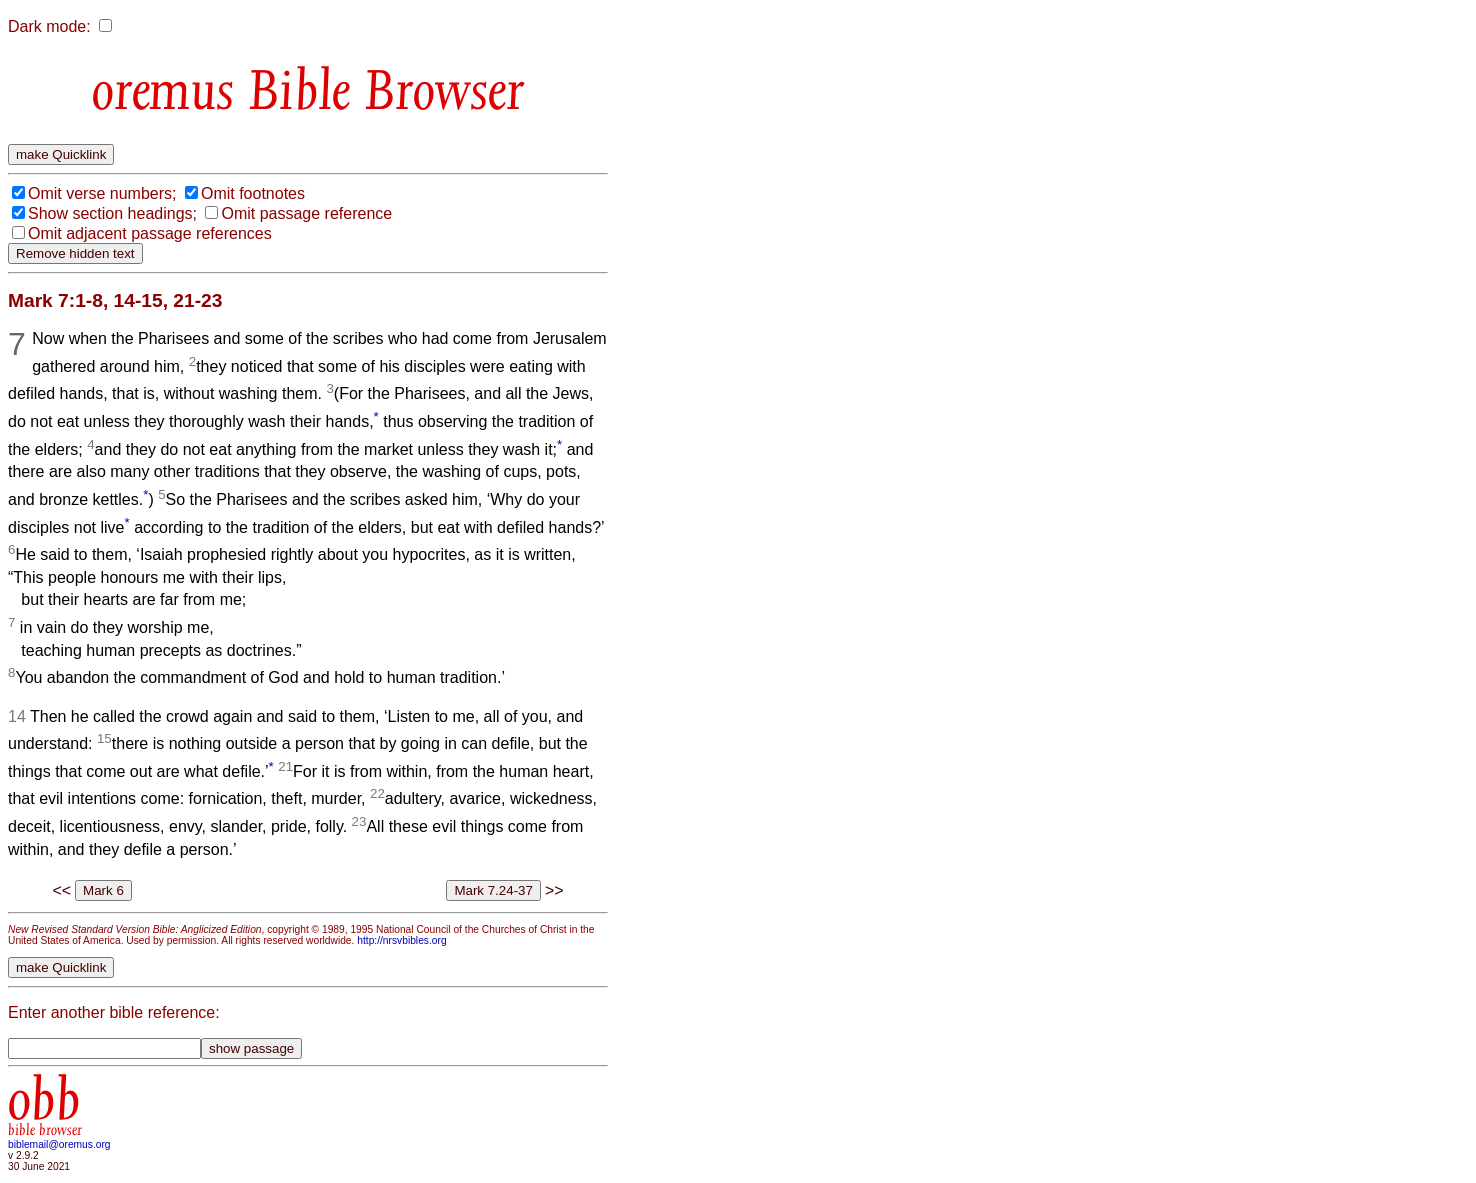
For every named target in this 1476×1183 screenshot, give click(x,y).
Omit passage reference (306, 213)
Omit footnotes (253, 193)
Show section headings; (112, 213)
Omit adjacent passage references (150, 233)
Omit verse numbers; (102, 193)
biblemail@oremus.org (59, 1144)
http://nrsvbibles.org (401, 940)
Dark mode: (49, 26)
